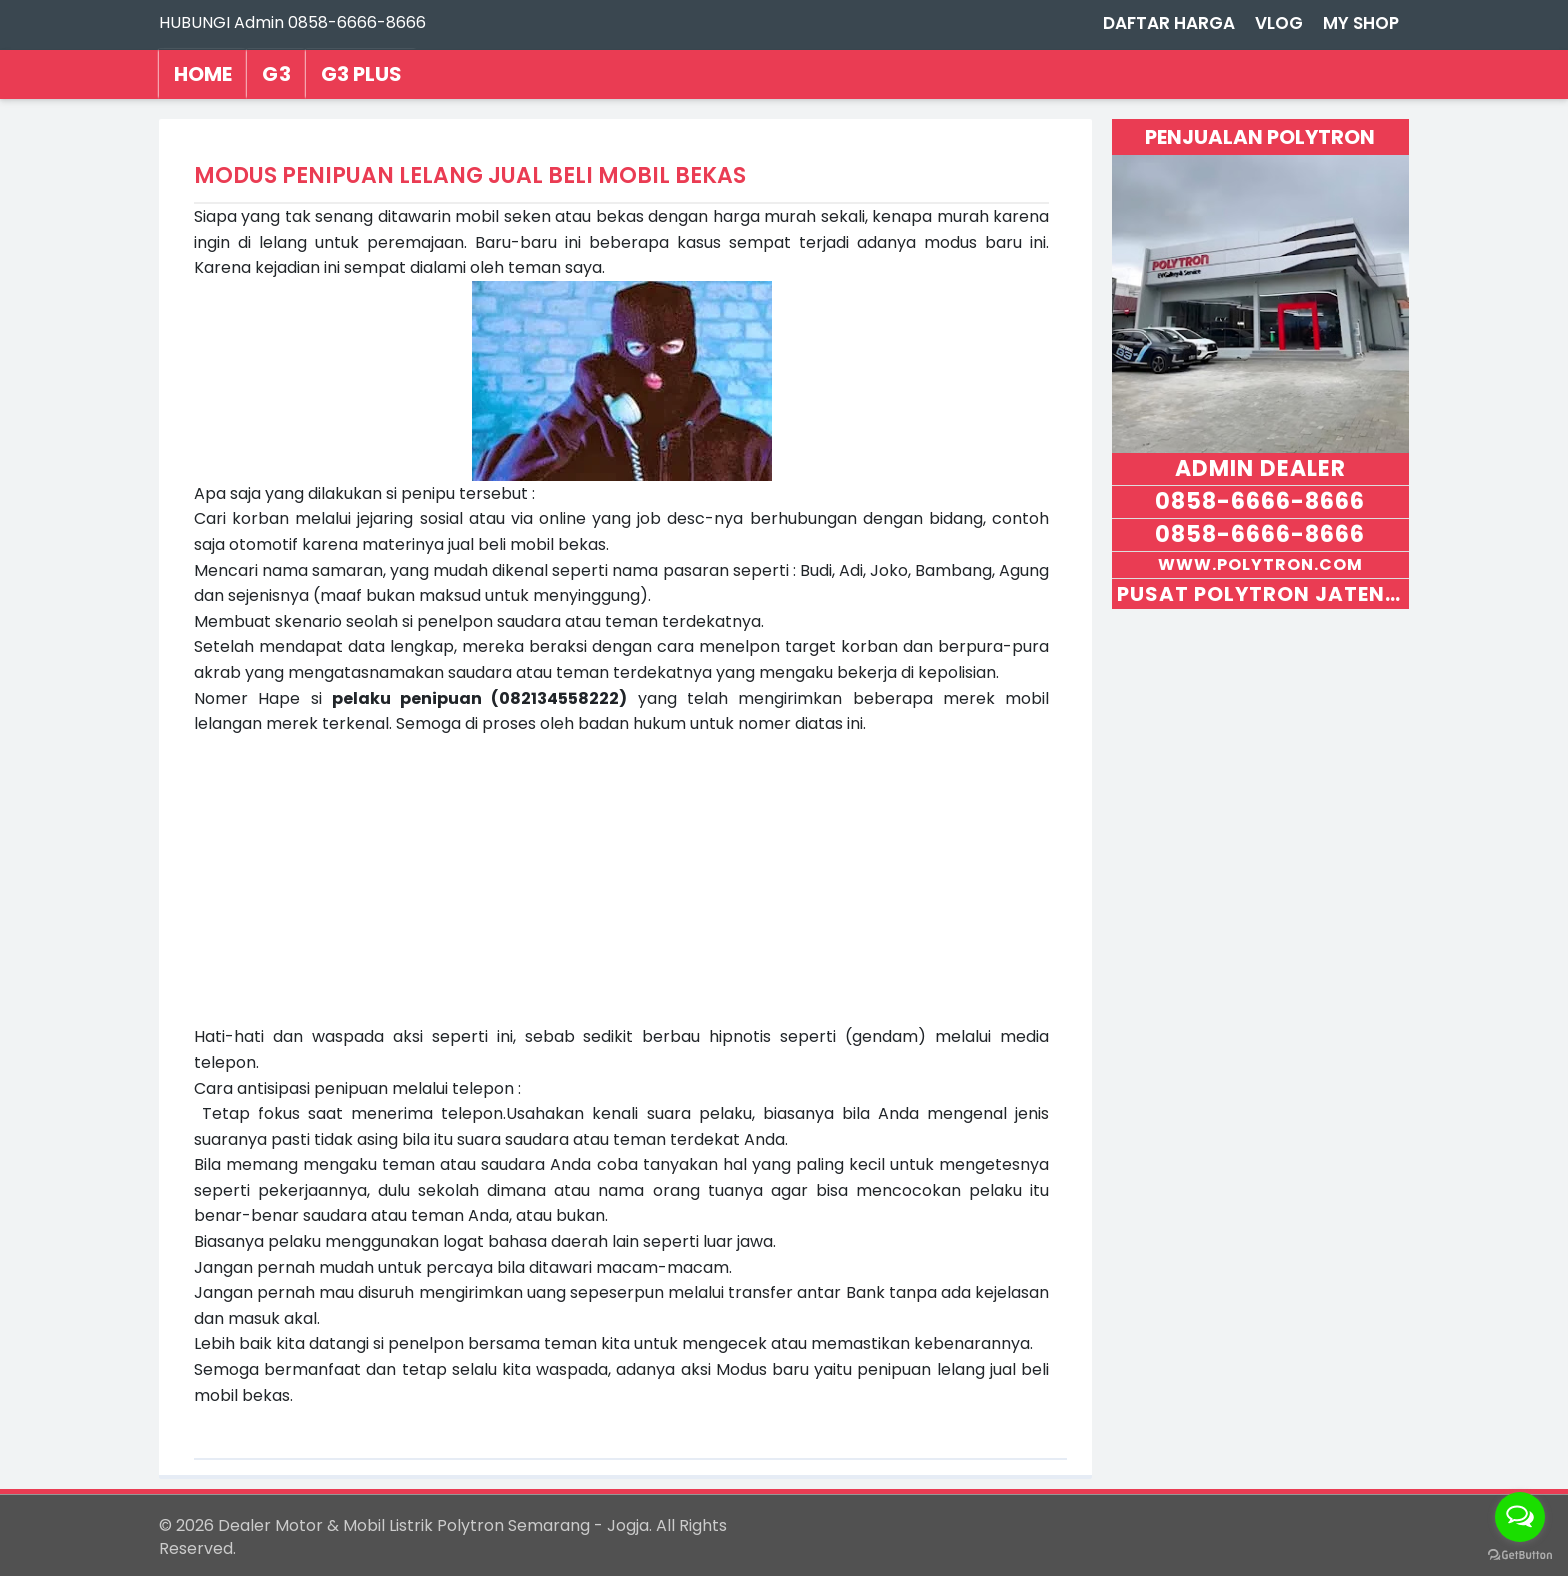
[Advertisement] (622, 877)
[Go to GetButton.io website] (1520, 1555)
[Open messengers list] (1520, 1517)
